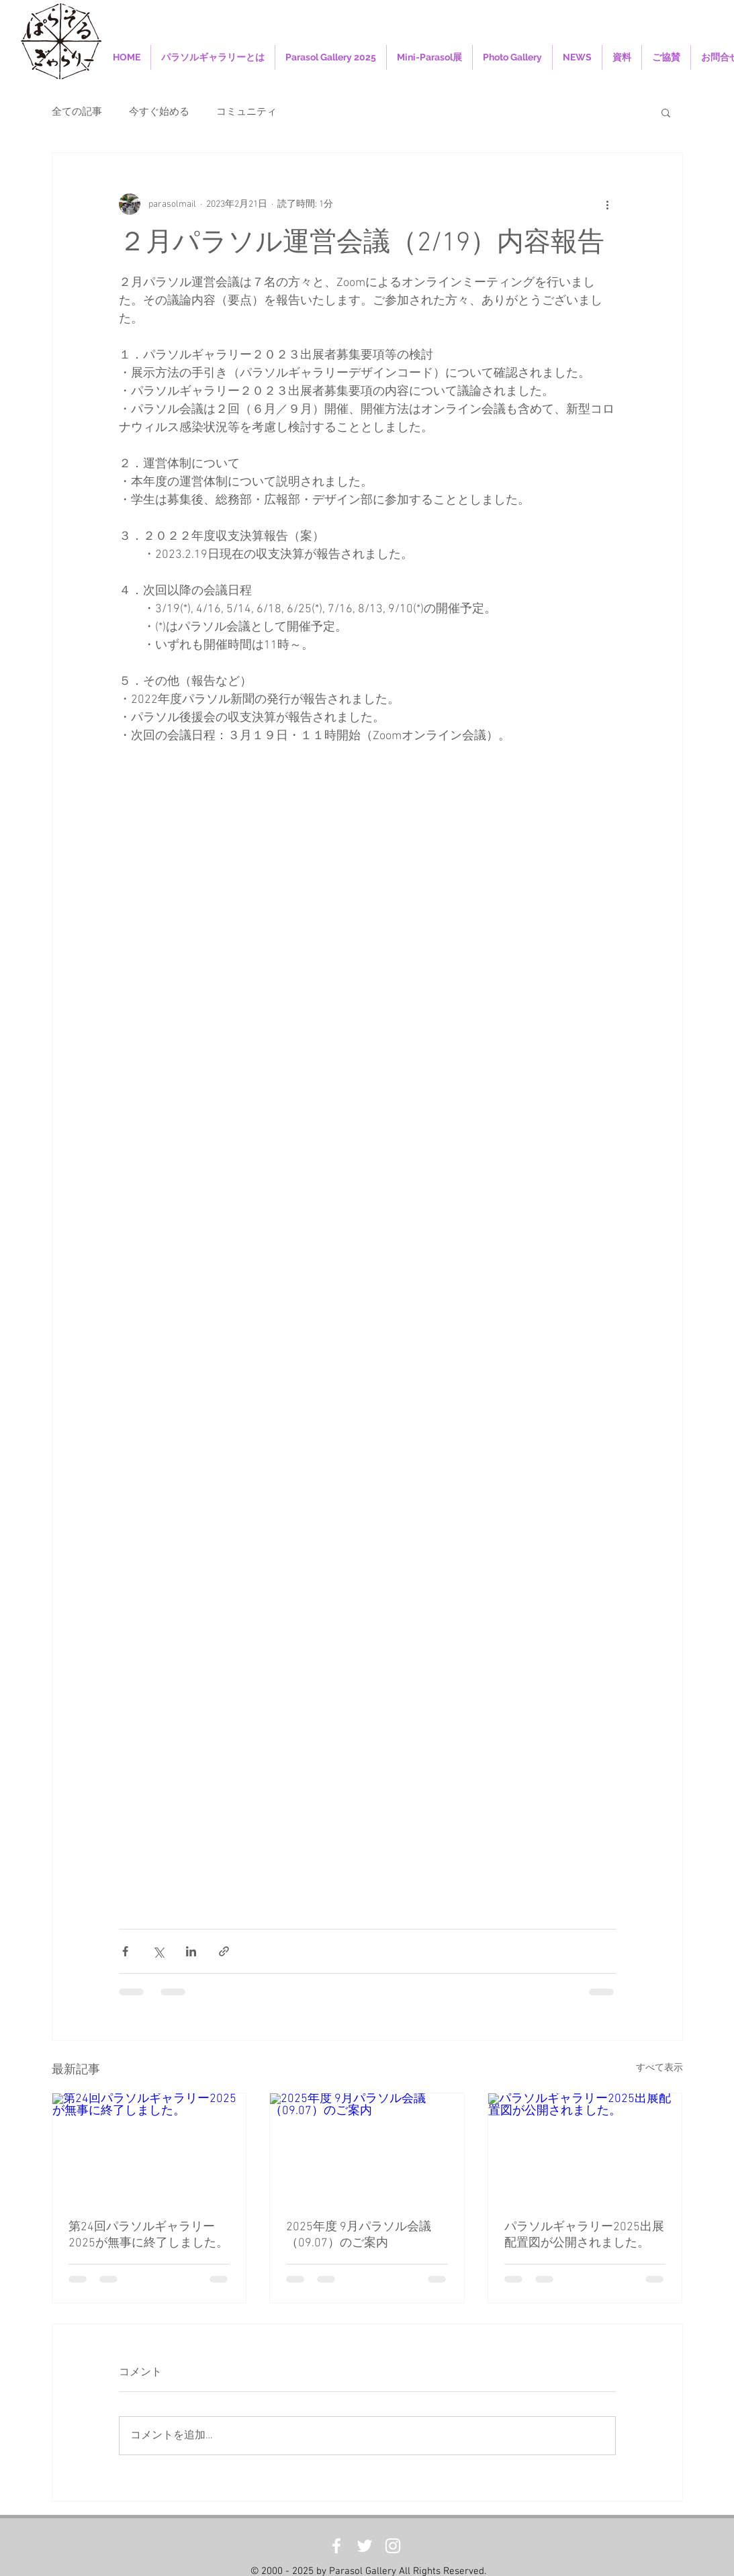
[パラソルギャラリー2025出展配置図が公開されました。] (585, 2147)
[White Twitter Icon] (365, 2546)
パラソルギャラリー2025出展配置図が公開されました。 (584, 2235)
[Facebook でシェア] (125, 1951)
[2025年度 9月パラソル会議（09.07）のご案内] (367, 2147)
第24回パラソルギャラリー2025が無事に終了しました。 (148, 2235)
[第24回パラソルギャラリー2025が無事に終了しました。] (149, 2147)
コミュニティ (246, 112)
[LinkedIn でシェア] (191, 1951)
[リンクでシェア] (224, 1951)
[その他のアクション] (608, 204)
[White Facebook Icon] (336, 2546)
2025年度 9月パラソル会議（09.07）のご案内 (358, 2235)
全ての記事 (77, 112)
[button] (665, 112)
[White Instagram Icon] (393, 2546)
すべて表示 (659, 2068)
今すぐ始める (159, 112)
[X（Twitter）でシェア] (158, 1951)
